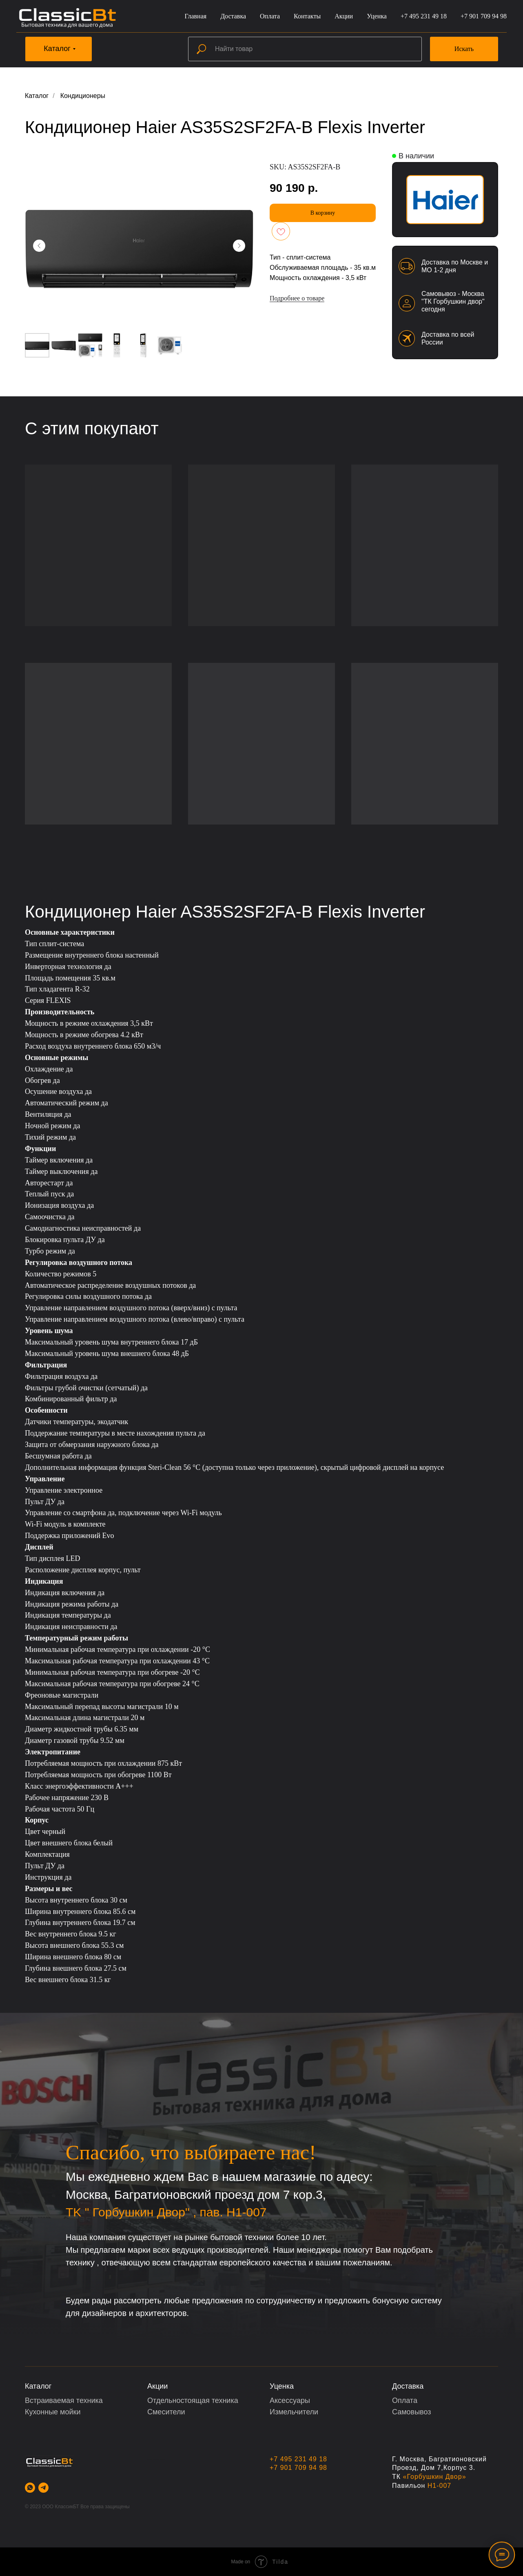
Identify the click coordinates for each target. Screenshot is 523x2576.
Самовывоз (411, 2412)
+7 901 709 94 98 (484, 16)
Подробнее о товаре (297, 298)
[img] (445, 199)
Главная (195, 16)
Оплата (270, 16)
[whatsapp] (30, 2488)
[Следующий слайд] (239, 246)
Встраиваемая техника (64, 2400)
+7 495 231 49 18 (424, 16)
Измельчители (294, 2412)
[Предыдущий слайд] (39, 246)
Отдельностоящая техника (192, 2400)
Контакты (307, 16)
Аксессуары (290, 2400)
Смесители (166, 2412)
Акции (344, 16)
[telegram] (43, 2488)
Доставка (233, 16)
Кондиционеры (82, 95)
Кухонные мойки (53, 2412)
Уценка (377, 16)
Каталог (37, 95)
